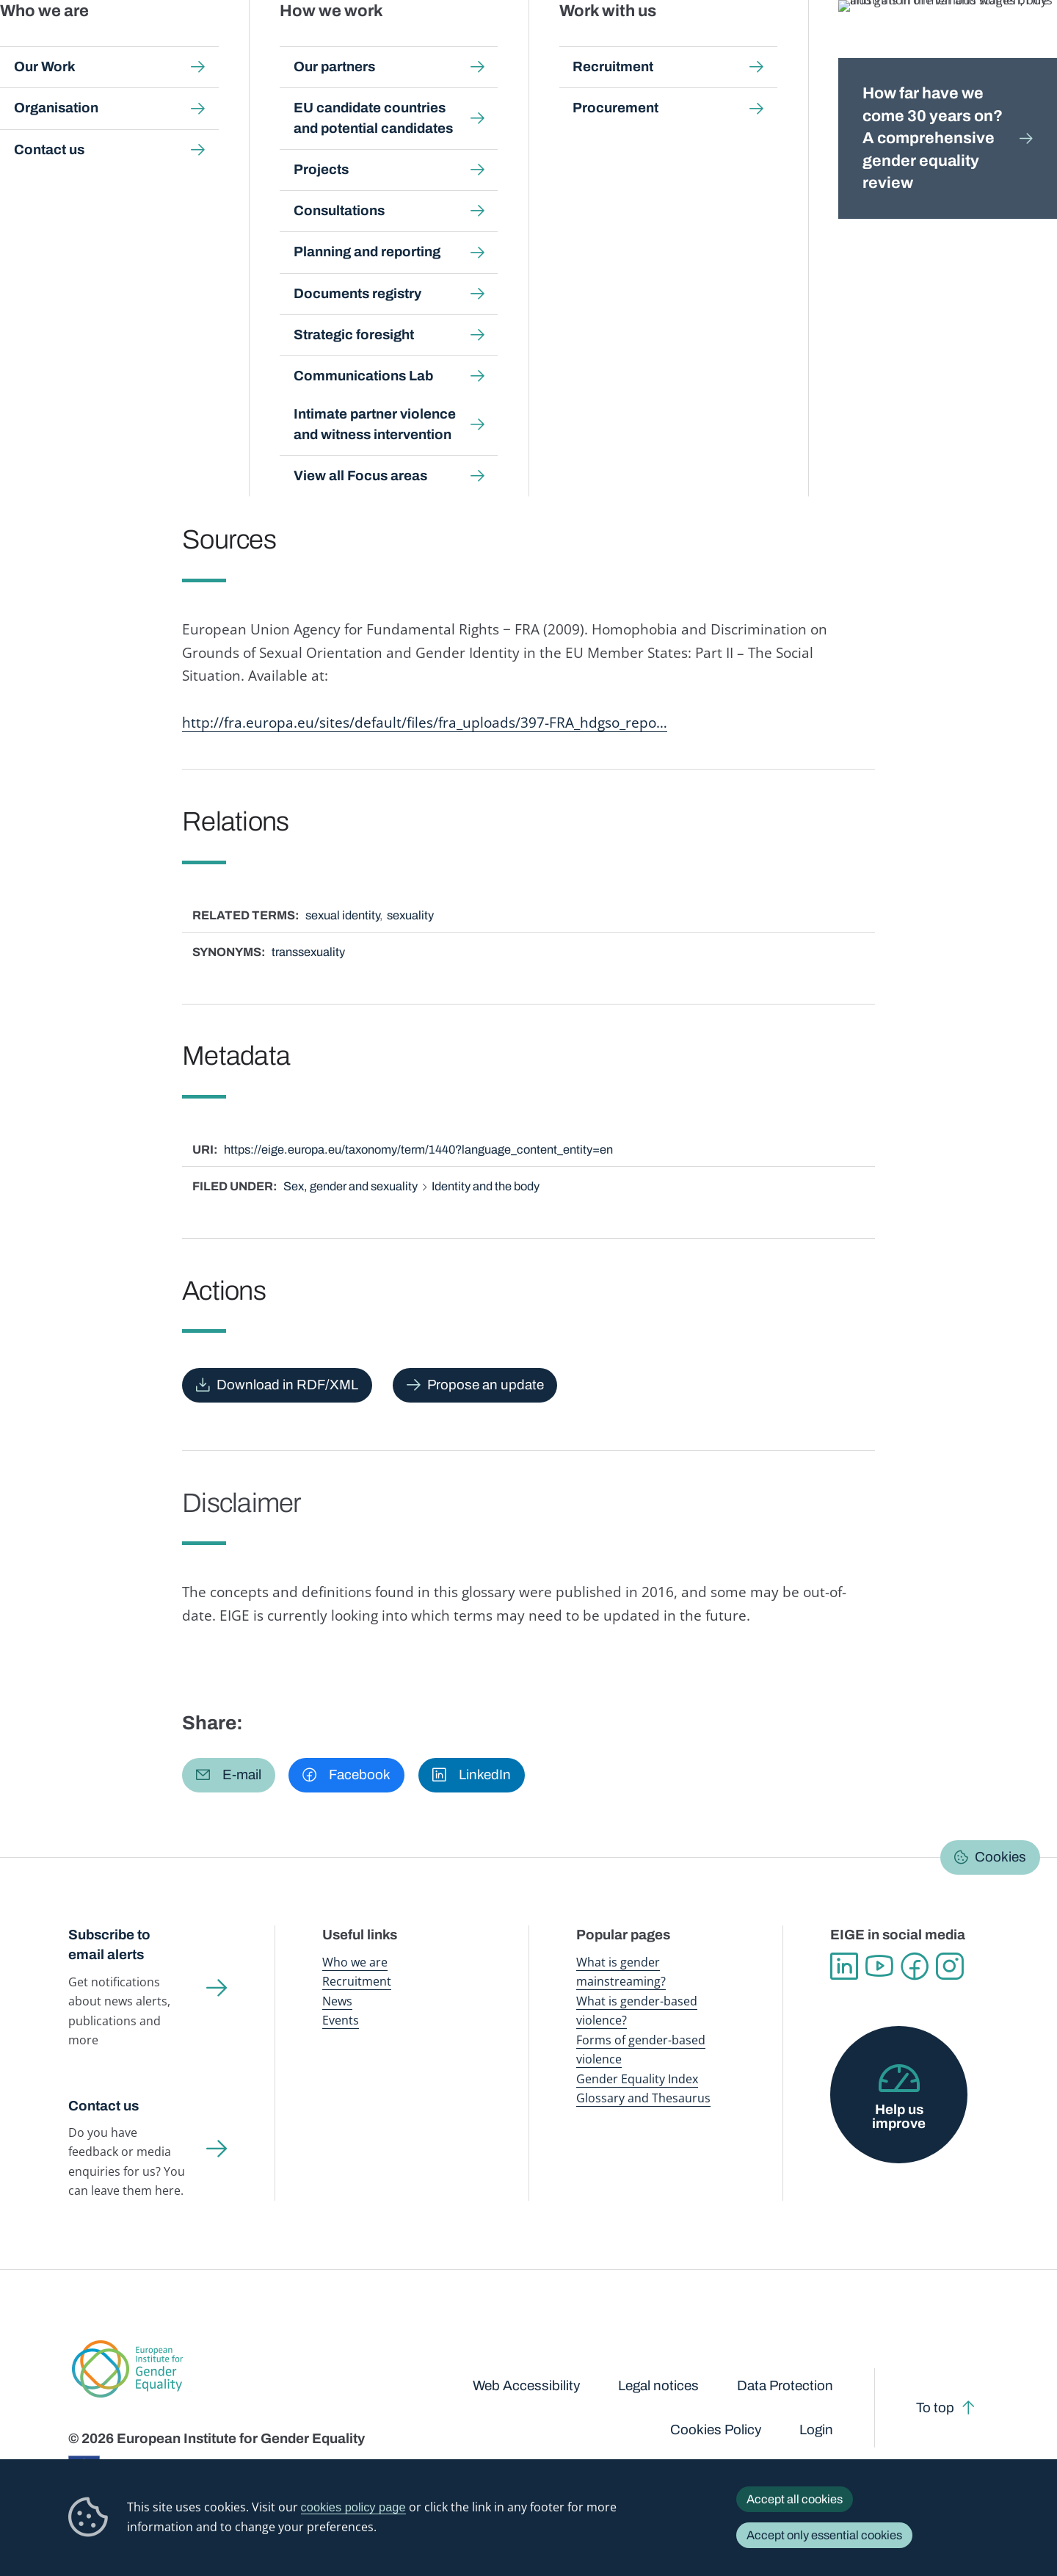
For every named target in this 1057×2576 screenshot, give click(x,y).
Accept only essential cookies (824, 2535)
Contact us (103, 2106)
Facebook (915, 1966)
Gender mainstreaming (500, 44)
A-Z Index (420, 141)
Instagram (950, 1966)
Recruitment (356, 1980)
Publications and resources (370, 44)
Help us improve (899, 2116)
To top (935, 2407)
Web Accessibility (526, 2385)
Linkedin (844, 1966)
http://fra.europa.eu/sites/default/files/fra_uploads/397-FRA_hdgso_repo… (424, 722)
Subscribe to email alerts (109, 1945)
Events (340, 2019)
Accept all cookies (795, 2499)
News (337, 2000)
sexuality (410, 915)
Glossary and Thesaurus (643, 2097)
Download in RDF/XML (287, 1385)
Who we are (355, 1961)
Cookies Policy (715, 2430)
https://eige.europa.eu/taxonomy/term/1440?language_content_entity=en (418, 1149)
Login (816, 2430)
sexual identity (342, 915)
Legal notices (658, 2385)
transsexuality (308, 952)
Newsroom (259, 43)
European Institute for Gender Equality (101, 44)
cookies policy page (353, 2507)
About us (955, 43)
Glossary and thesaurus (326, 141)
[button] (228, 1775)
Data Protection (785, 2385)
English (941, 177)
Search (1023, 44)
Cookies (1000, 1857)
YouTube (879, 1966)
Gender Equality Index (730, 44)
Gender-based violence (616, 44)
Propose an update (485, 1385)
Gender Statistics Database (854, 44)
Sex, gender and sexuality (350, 1186)
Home (99, 141)
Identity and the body (486, 1186)
